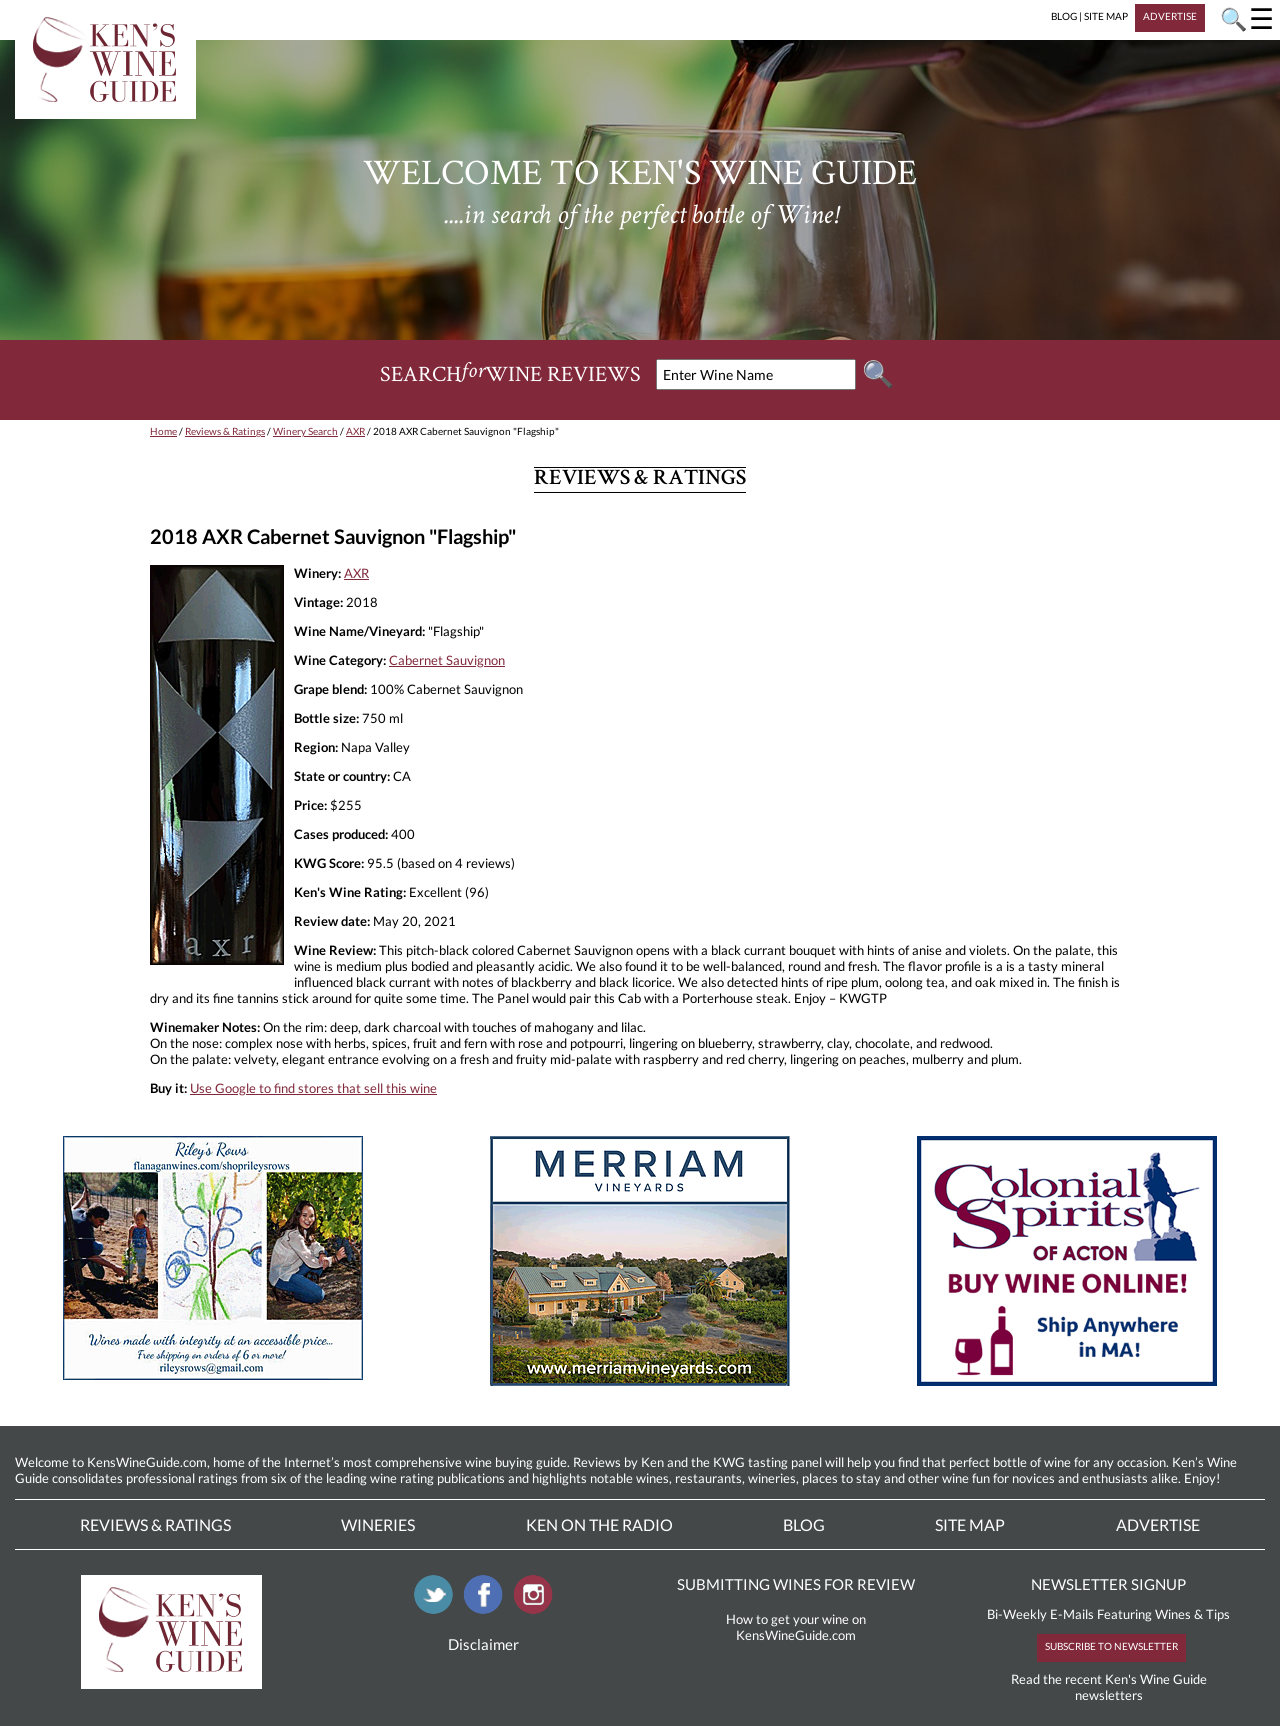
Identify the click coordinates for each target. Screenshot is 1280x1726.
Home (163, 431)
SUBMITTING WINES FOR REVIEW (796, 1584)
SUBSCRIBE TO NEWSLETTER (1111, 1646)
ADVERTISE (1170, 16)
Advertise (1158, 1524)
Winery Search (305, 431)
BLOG (1064, 16)
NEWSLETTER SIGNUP (1108, 1584)
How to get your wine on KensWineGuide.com (796, 1627)
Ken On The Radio (599, 1524)
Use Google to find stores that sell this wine (313, 1088)
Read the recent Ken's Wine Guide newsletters (1109, 1687)
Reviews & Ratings (225, 431)
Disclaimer (483, 1644)
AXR (355, 431)
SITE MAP (1106, 16)
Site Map (970, 1524)
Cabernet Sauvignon (447, 660)
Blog (804, 1524)
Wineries (378, 1524)
